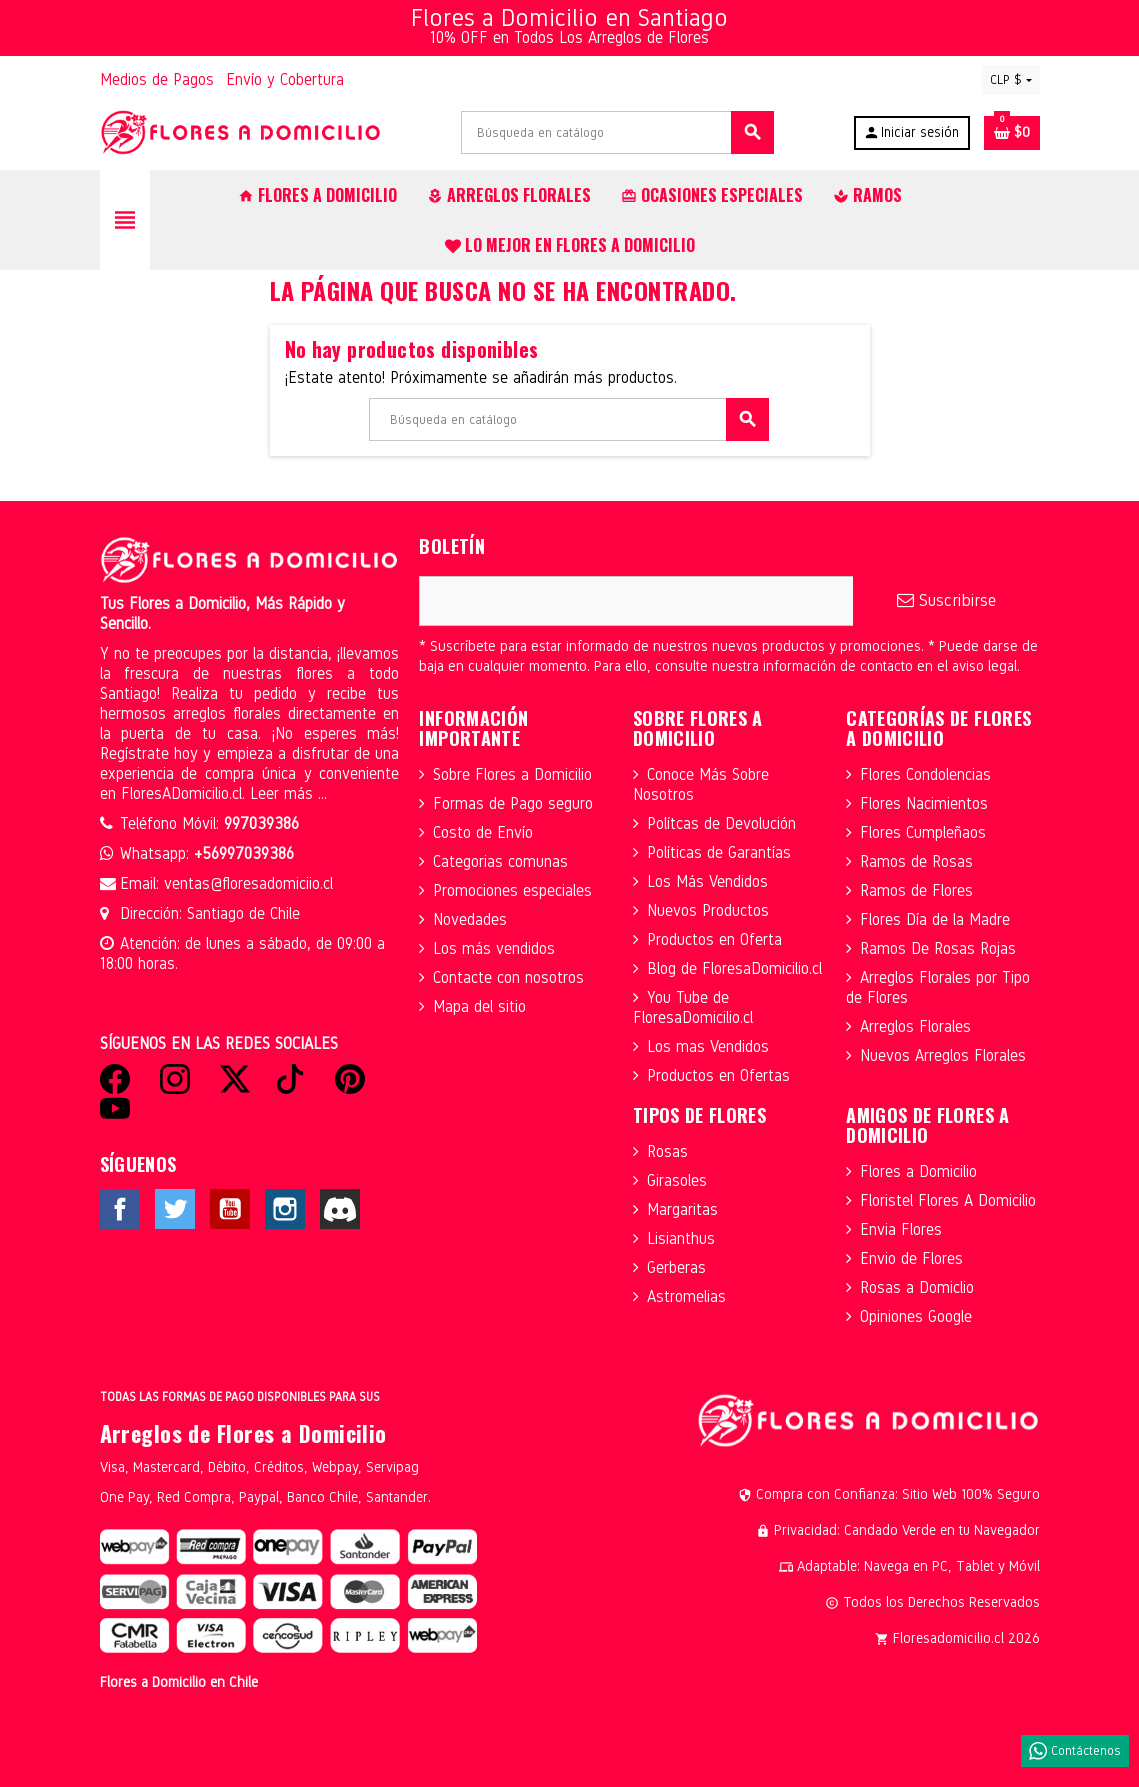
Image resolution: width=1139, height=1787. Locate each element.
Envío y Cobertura (285, 79)
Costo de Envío (483, 832)
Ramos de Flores (916, 890)
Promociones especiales (512, 890)
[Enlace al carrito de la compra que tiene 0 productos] (1012, 133)
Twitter (175, 1209)
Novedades (470, 919)
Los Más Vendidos (707, 881)
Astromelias (686, 1296)
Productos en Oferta (714, 939)
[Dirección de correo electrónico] (636, 601)
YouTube (230, 1209)
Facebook (120, 1209)
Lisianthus (681, 1238)
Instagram (285, 1209)
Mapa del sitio (479, 1006)
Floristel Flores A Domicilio (948, 1200)
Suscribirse (946, 600)
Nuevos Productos (708, 910)
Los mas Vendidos (708, 1046)
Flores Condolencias (925, 774)
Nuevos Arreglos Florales (943, 1055)
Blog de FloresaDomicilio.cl (734, 968)
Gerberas (676, 1267)
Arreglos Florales (915, 1026)
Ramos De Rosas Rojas (938, 948)
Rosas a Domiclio (917, 1287)
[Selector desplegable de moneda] (1010, 80)
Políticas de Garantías (719, 852)
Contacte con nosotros (508, 977)
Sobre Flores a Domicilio (512, 774)
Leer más (284, 793)
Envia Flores (901, 1229)
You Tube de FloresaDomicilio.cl (693, 1007)
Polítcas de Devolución (721, 823)
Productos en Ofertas (718, 1075)
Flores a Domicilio (918, 1171)
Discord (340, 1209)
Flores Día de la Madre (935, 919)
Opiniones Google (916, 1316)
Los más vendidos (494, 948)
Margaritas (682, 1209)
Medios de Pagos (157, 79)
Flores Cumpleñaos (923, 832)
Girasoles (677, 1180)
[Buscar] (617, 132)
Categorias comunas (500, 861)
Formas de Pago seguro (513, 803)
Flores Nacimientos (924, 803)
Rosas (667, 1151)
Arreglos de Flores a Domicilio (243, 1433)
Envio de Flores (911, 1258)
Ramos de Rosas (916, 861)
